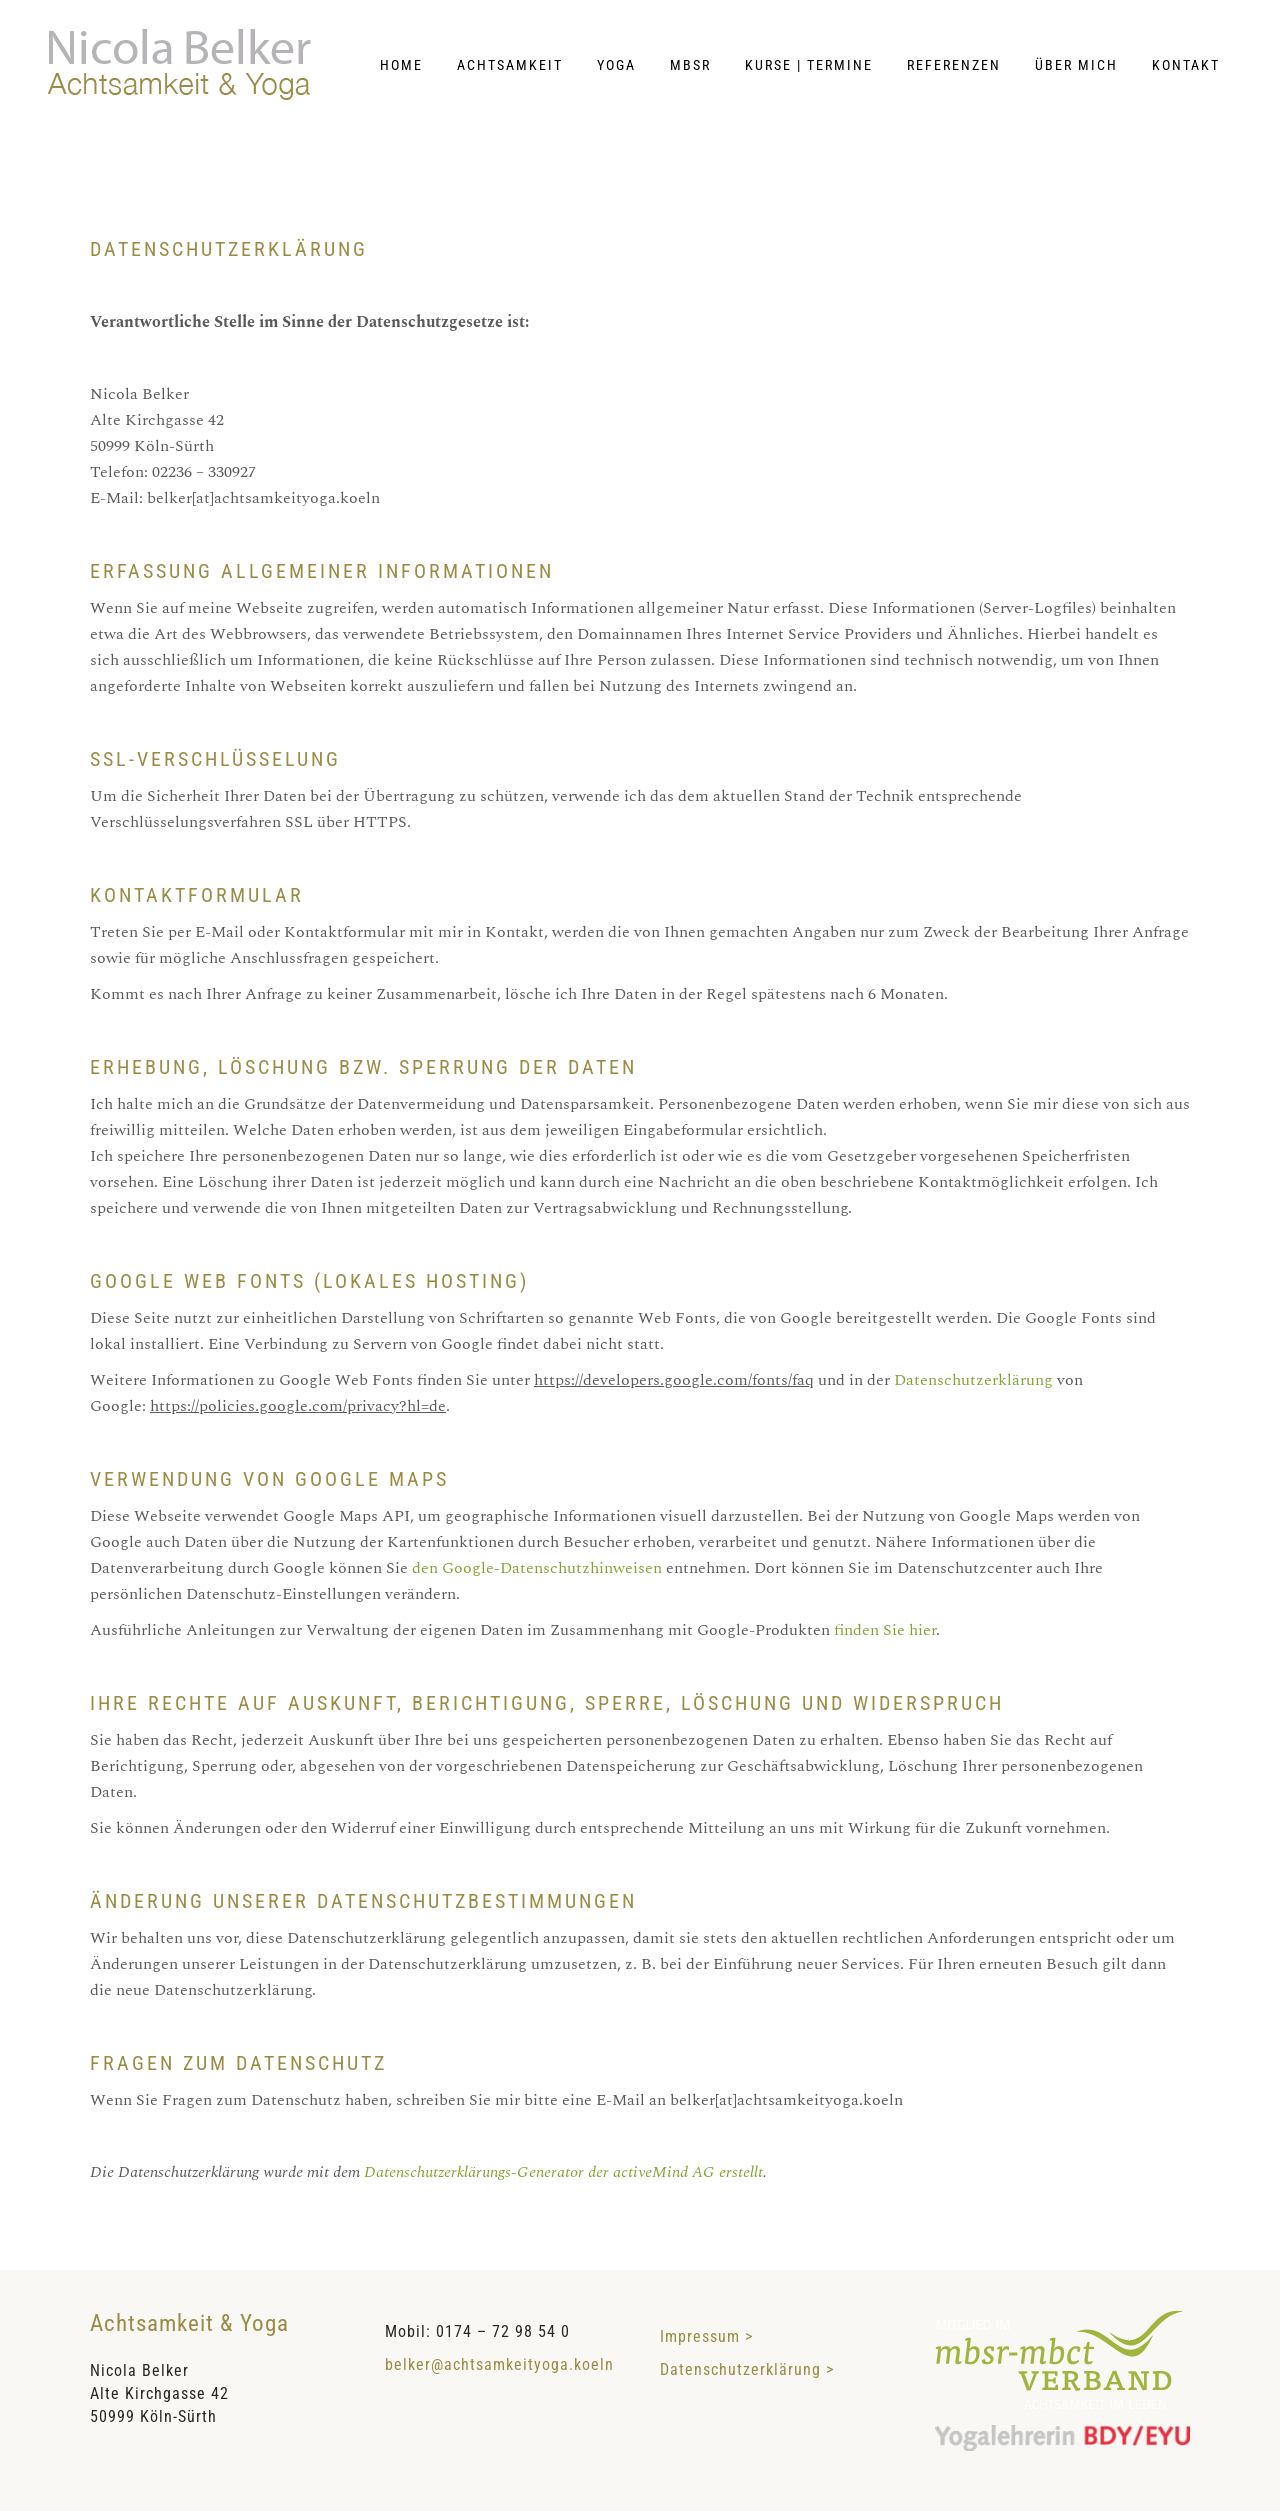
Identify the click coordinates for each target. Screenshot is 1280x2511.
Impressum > (716, 2336)
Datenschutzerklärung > (747, 2369)
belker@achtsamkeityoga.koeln (499, 2364)
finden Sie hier (883, 1630)
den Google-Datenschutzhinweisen (537, 1568)
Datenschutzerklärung (973, 1380)
